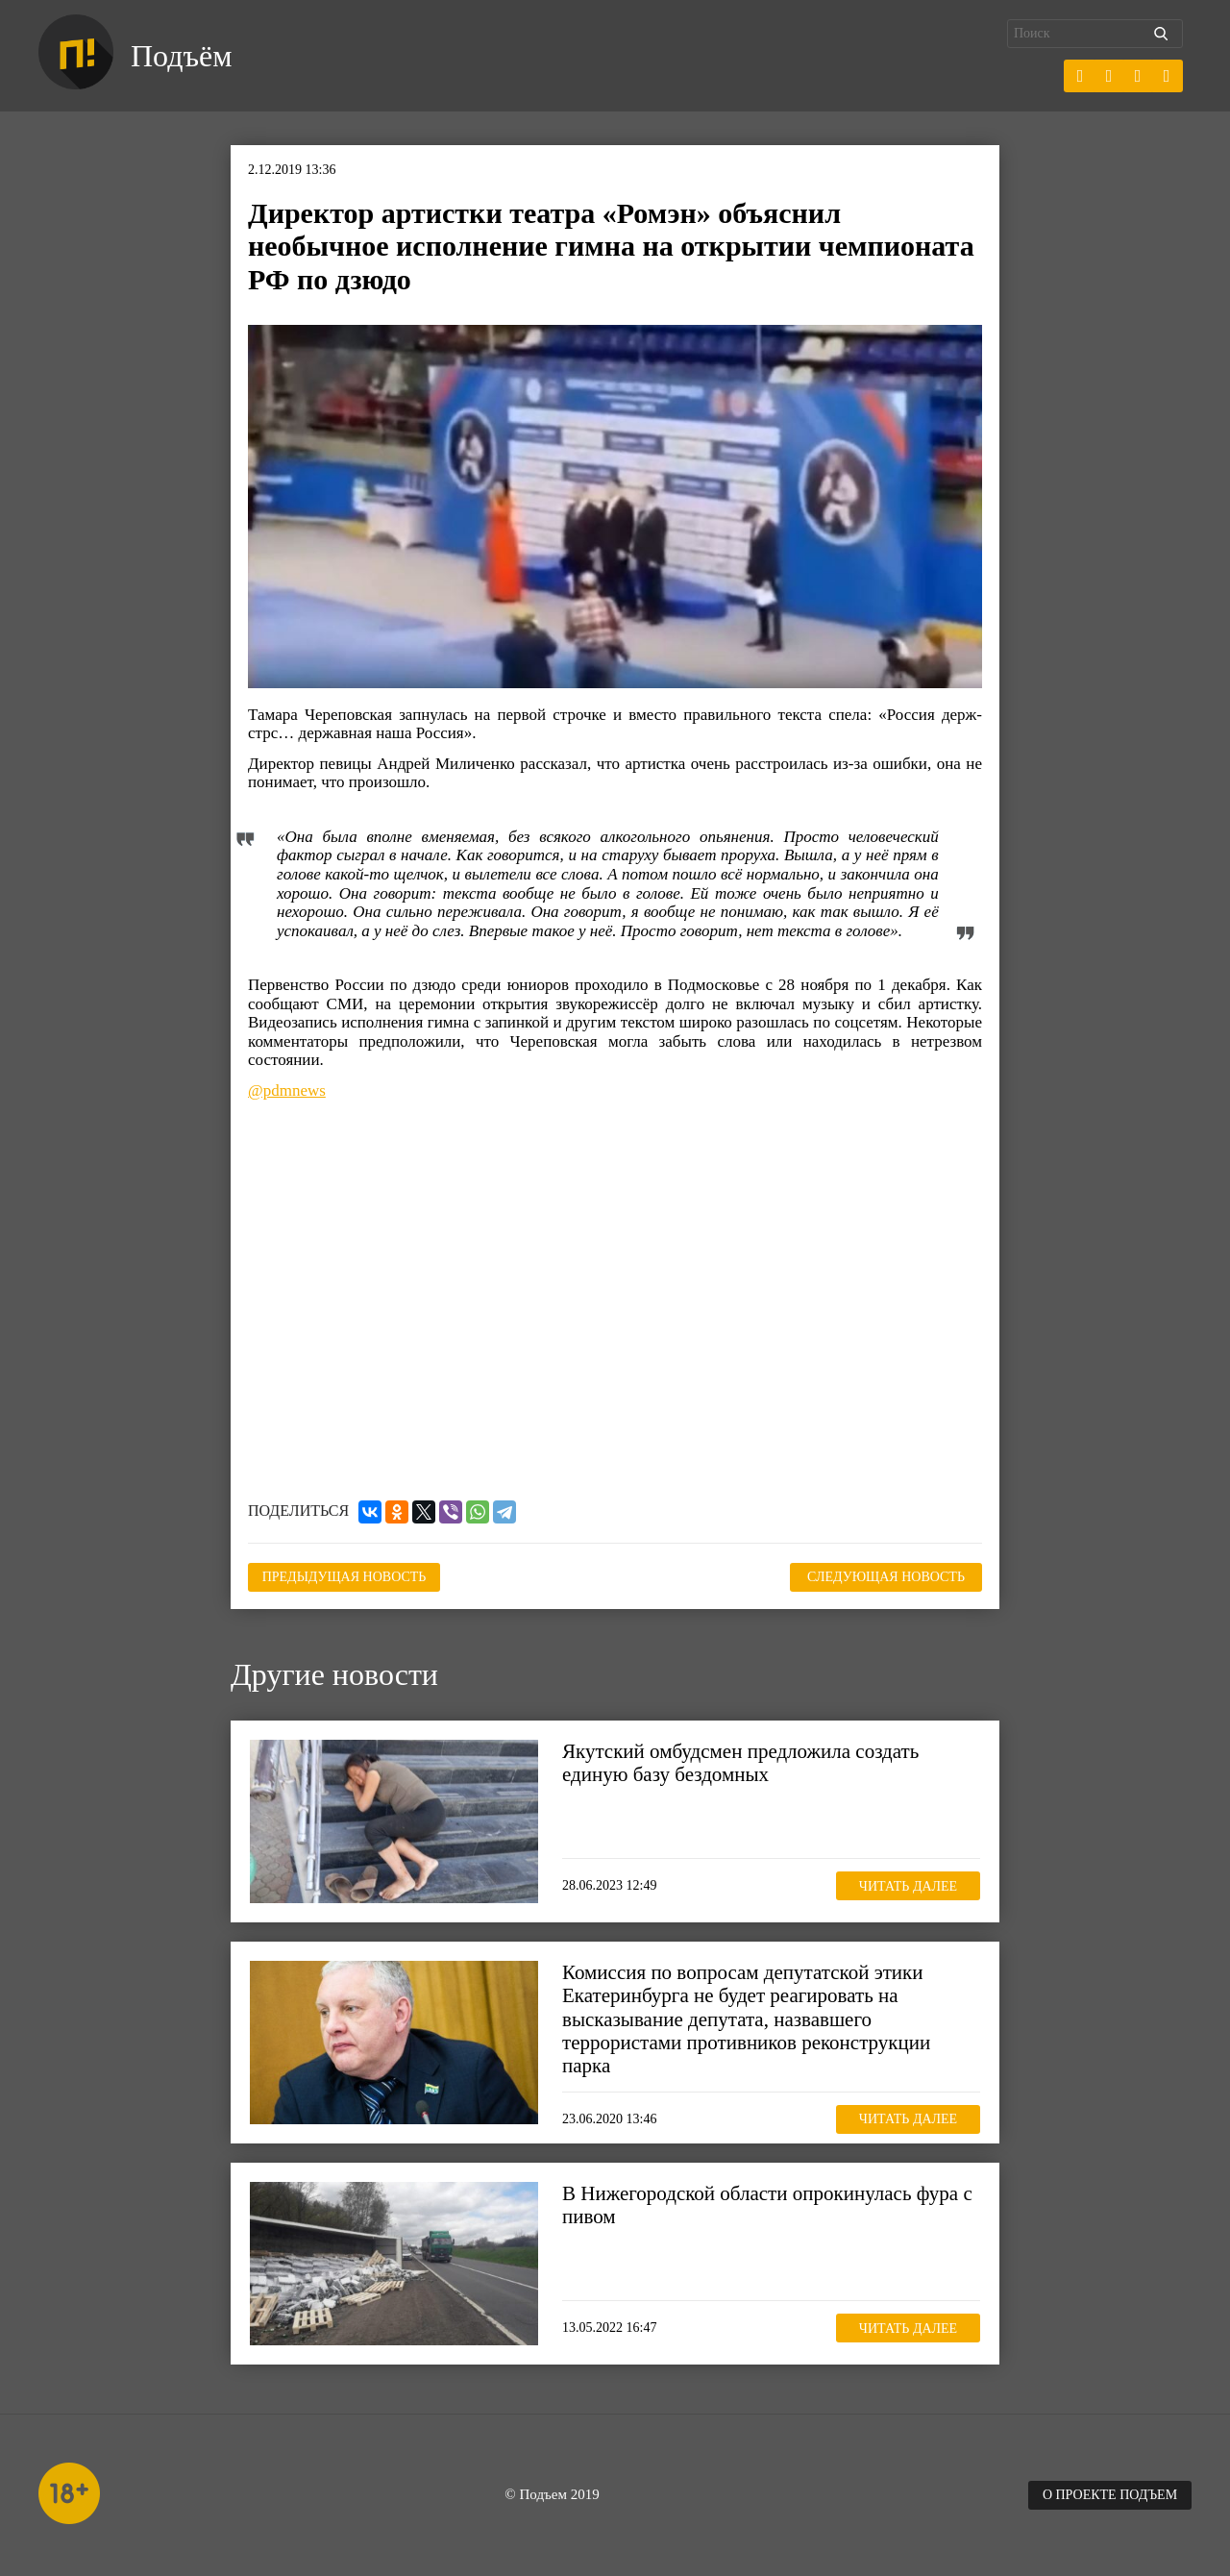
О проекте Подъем (1110, 2495)
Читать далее (908, 1886)
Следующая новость (886, 1577)
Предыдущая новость (344, 1577)
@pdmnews (287, 1090)
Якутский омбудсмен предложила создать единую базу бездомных (740, 1763)
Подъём (181, 55)
